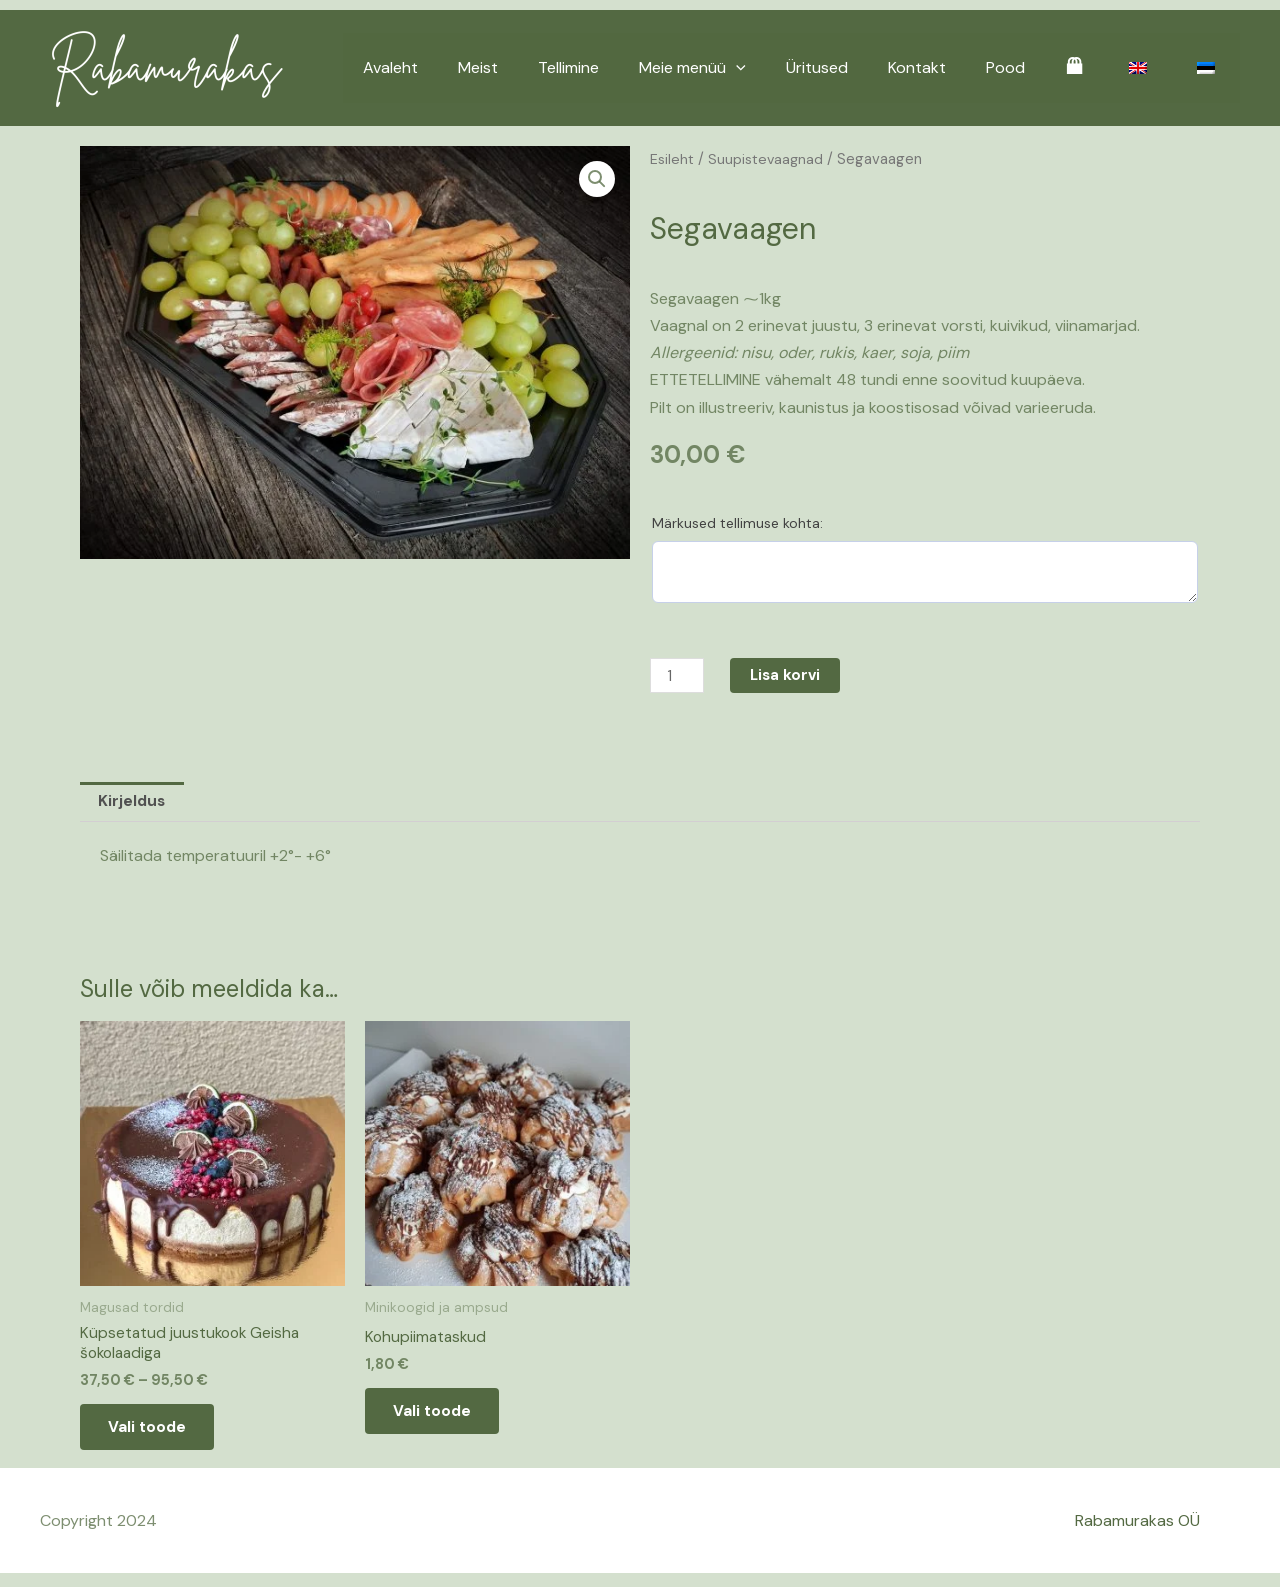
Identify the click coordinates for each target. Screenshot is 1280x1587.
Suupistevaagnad (768, 159)
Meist (546, 67)
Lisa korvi (790, 675)
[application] (788, 68)
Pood (1033, 67)
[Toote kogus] (679, 675)
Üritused (861, 67)
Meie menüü (744, 68)
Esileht (672, 159)
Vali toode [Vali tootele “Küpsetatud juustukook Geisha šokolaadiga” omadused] (160, 1436)
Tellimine (628, 67)
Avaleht (466, 67)
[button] (596, 180)
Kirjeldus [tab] (133, 803)
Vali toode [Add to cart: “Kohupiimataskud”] (445, 1419)
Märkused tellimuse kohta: (737, 523)
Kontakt (953, 67)
